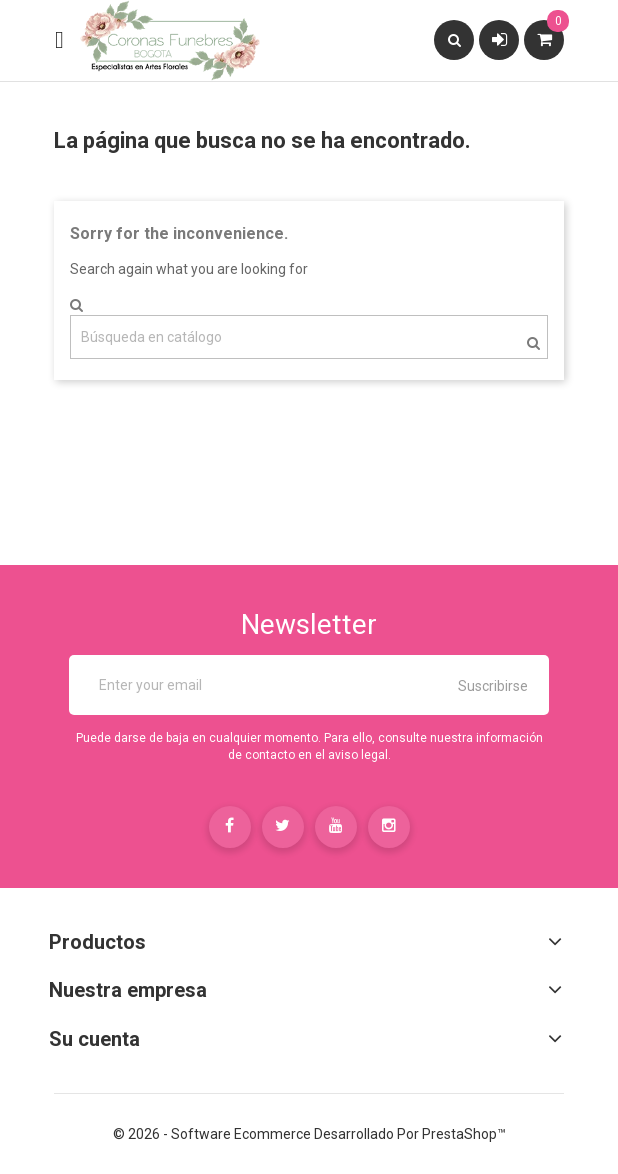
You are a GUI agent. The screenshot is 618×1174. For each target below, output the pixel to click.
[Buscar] (309, 337)
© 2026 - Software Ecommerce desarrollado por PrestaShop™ (309, 1134)
